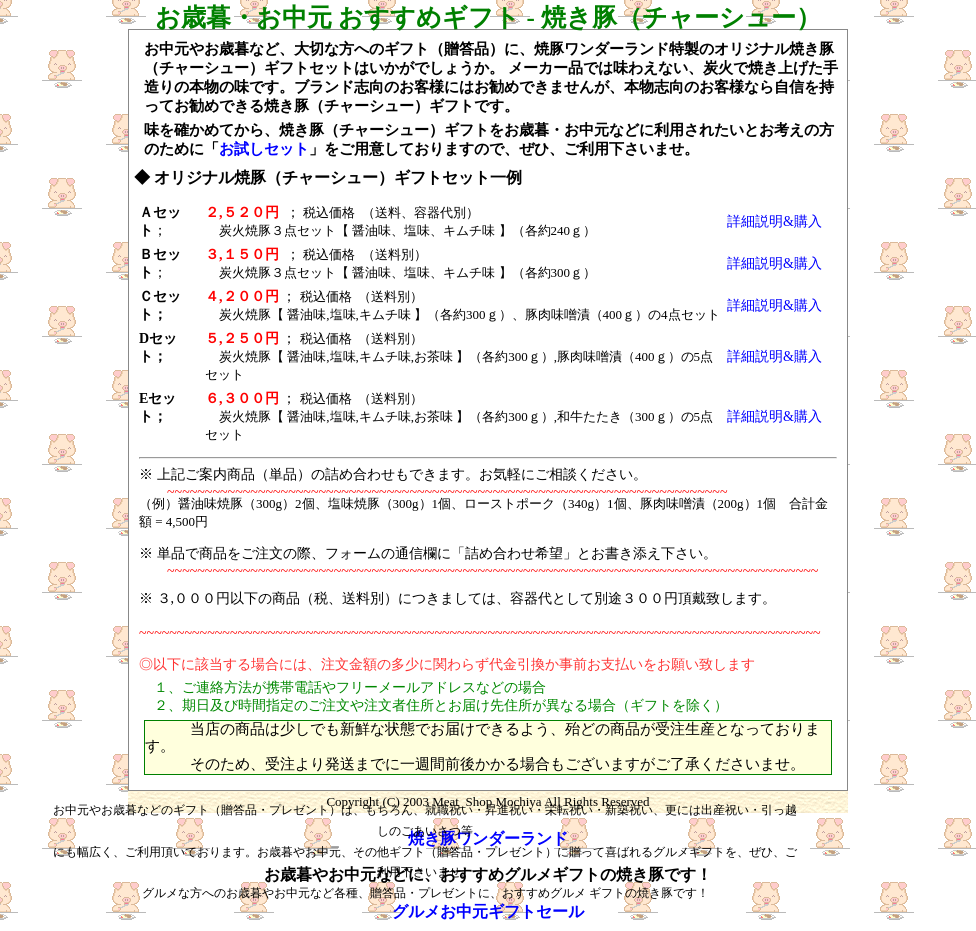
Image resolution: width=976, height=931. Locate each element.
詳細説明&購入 (774, 221)
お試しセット (264, 149)
